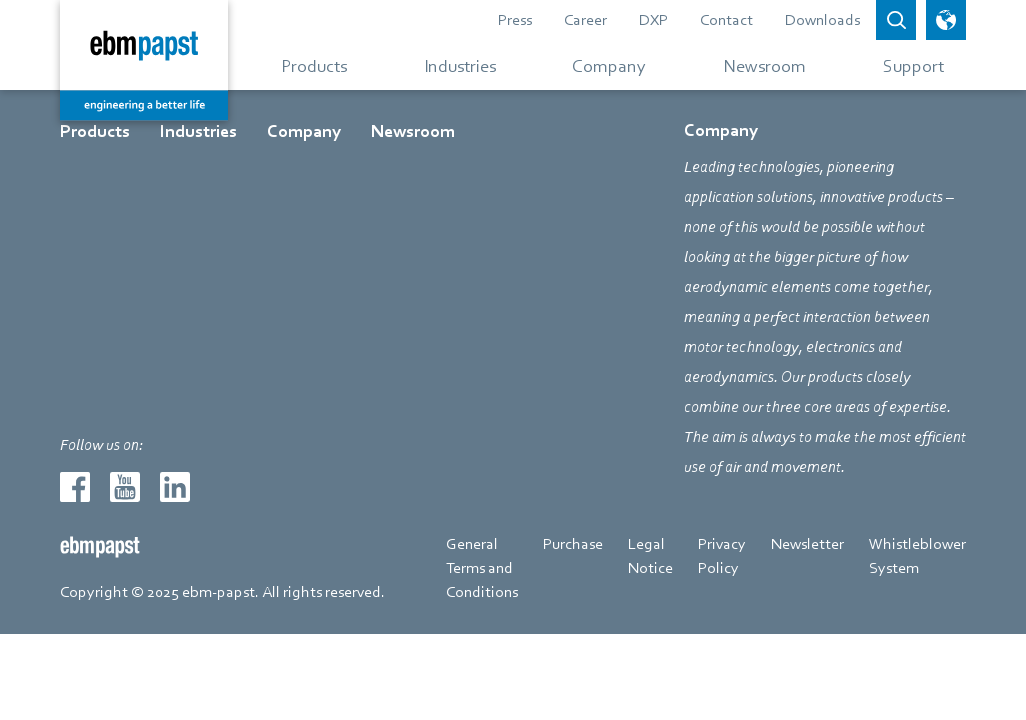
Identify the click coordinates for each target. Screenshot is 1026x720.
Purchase (573, 544)
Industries (198, 131)
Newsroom (413, 131)
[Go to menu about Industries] (460, 65)
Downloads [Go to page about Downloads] (822, 20)
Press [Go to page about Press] (515, 20)
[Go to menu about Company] (609, 65)
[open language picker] (946, 20)
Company (304, 131)
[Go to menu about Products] (314, 65)
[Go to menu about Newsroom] (764, 65)
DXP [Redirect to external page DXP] (653, 20)
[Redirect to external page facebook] (75, 487)
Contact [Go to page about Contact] (726, 20)
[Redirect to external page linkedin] (175, 487)
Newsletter (807, 544)
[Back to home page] (144, 60)
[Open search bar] (896, 20)
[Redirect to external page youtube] (125, 487)
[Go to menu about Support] (905, 65)
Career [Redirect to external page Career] (585, 20)
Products (95, 131)
